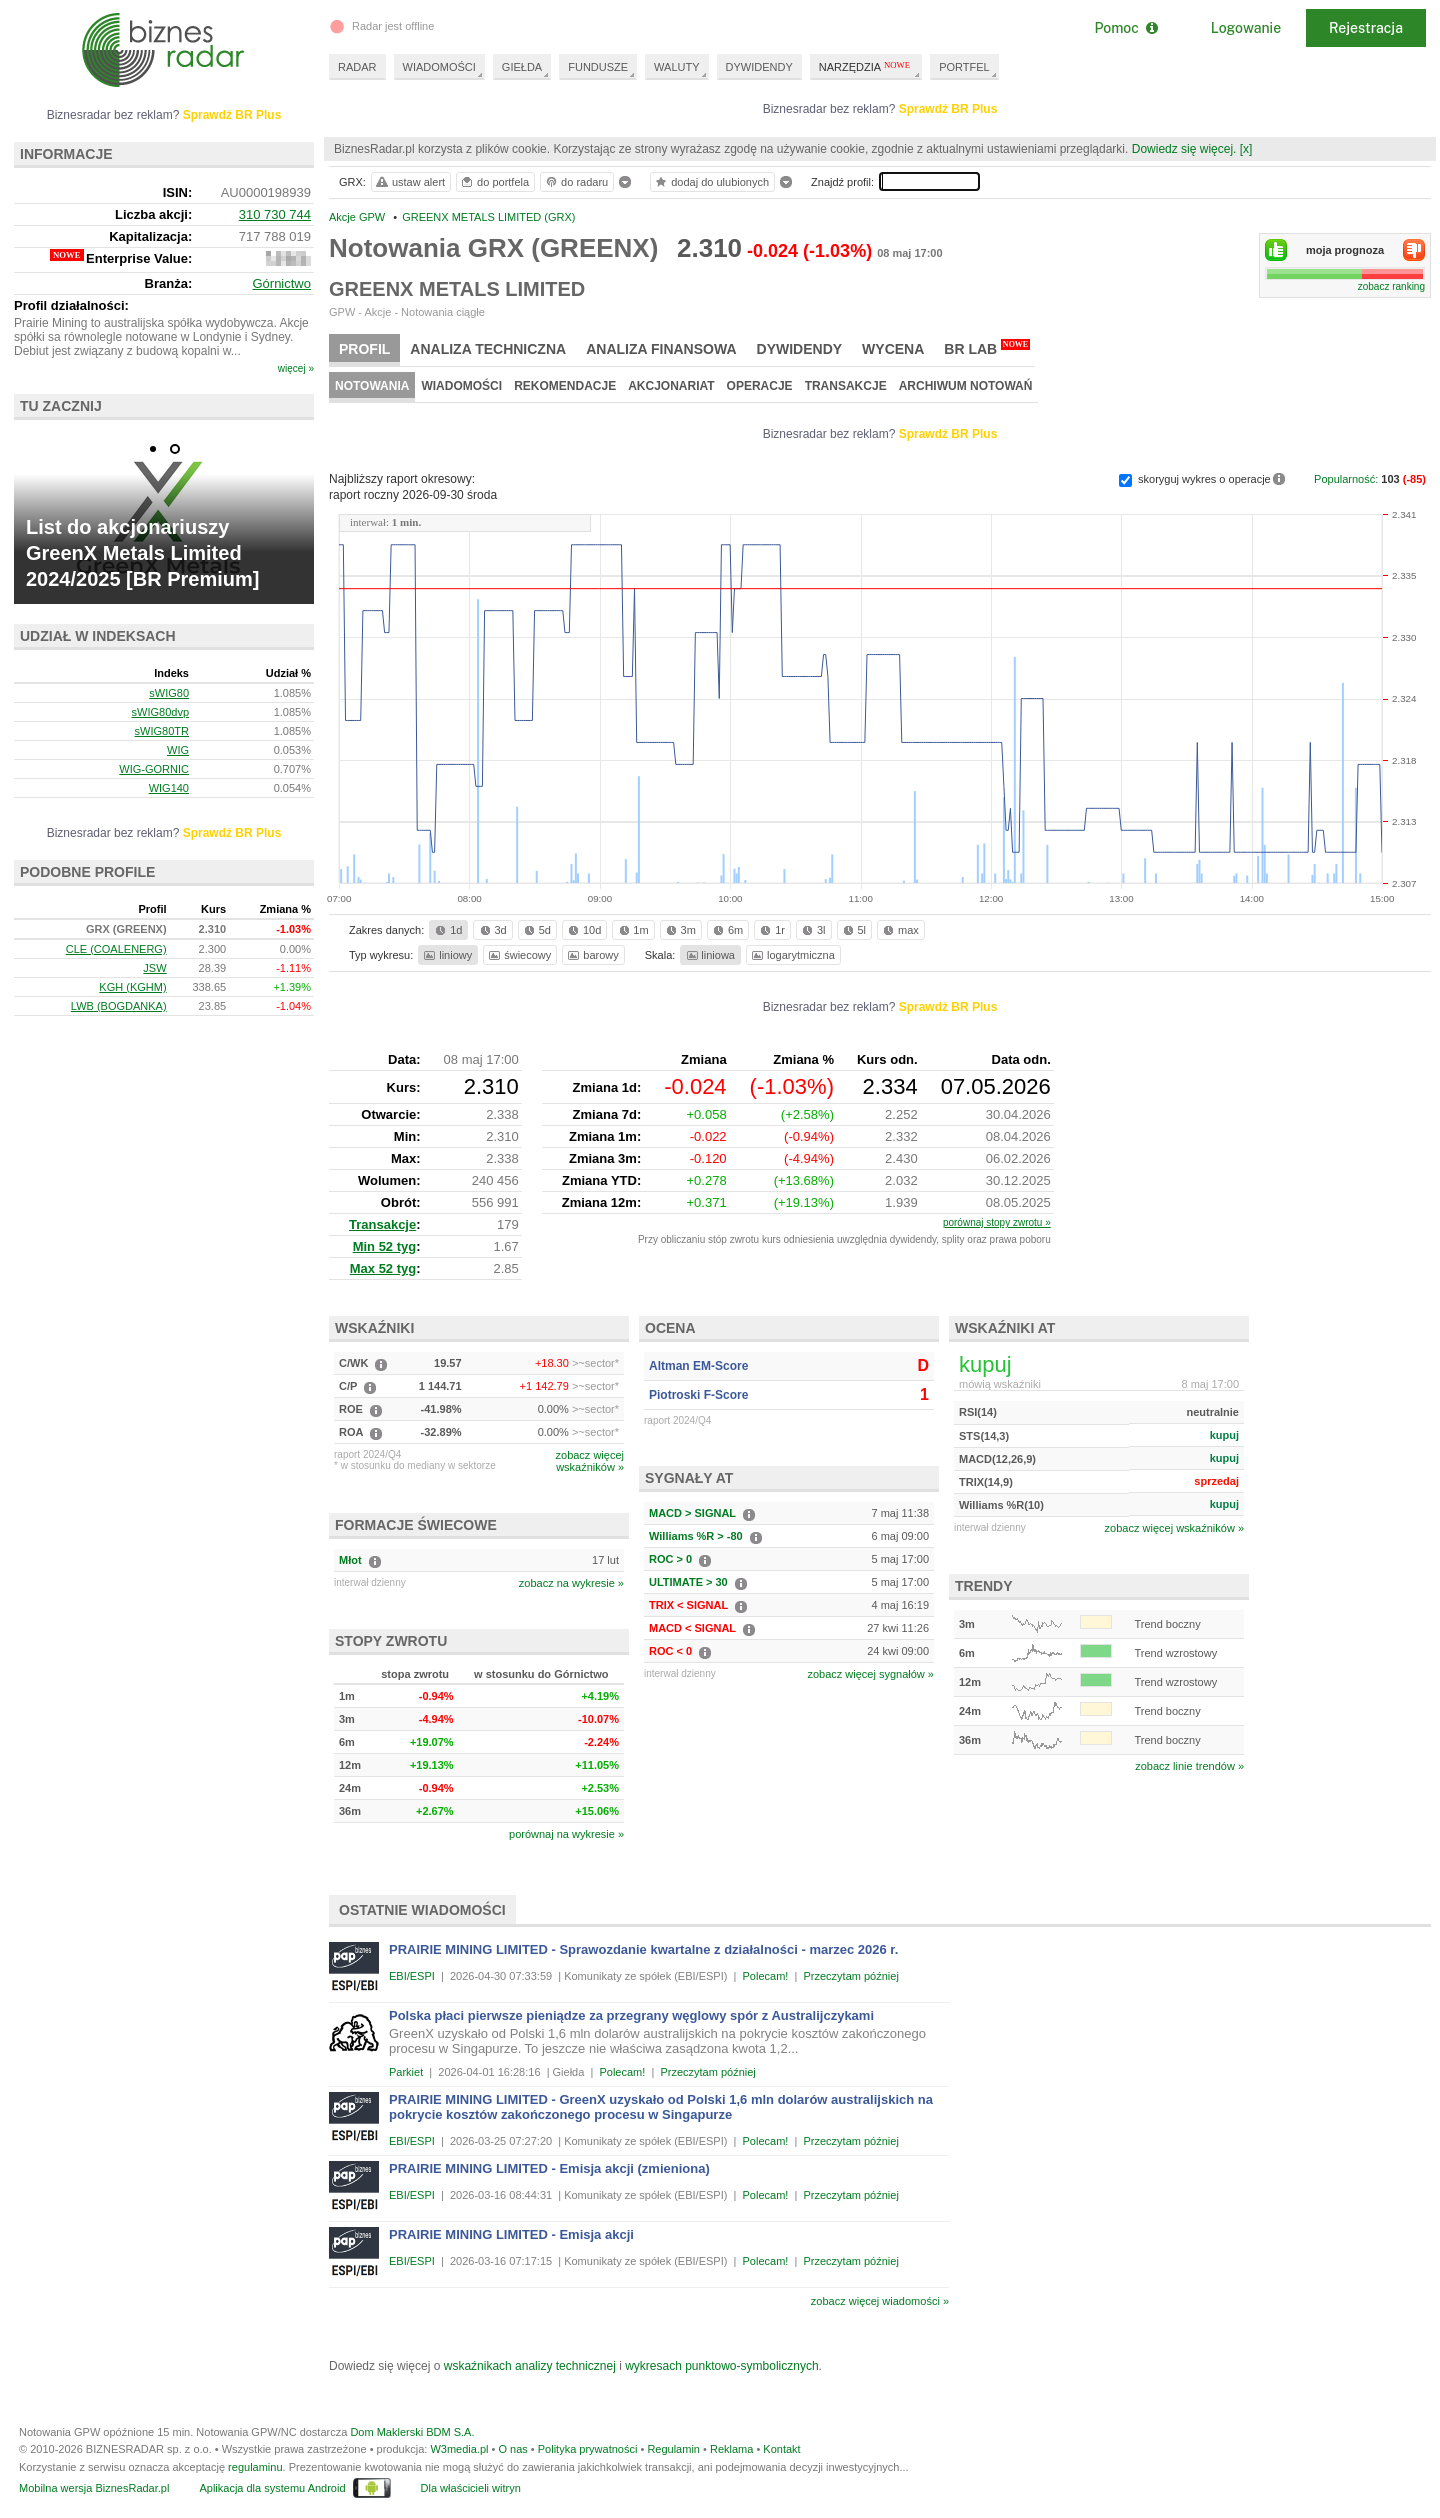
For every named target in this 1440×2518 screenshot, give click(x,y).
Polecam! (766, 1976)
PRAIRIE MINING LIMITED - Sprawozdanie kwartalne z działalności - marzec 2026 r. (643, 1949)
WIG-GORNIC (154, 769)
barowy (591, 955)
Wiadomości (461, 386)
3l (812, 930)
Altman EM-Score (698, 1366)
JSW (154, 968)
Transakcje (846, 386)
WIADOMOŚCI (439, 67)
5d (536, 930)
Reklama (731, 2449)
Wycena (893, 349)
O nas (512, 2449)
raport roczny (413, 495)
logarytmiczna (792, 955)
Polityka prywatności (588, 2449)
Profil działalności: (71, 305)
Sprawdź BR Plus (948, 109)
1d (447, 930)
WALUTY (676, 67)
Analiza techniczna (488, 349)
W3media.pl (459, 2449)
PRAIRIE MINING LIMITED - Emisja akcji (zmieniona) (549, 2168)
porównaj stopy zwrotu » (997, 1222)
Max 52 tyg (383, 1268)
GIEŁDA (522, 67)
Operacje (760, 386)
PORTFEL (964, 67)
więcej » (296, 368)
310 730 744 (275, 214)
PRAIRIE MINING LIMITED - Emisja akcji (511, 2234)
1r (771, 930)
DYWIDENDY (759, 67)
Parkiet (406, 2072)
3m (679, 930)
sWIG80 (169, 693)
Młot (350, 1560)
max (899, 930)
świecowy (518, 955)
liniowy (446, 955)
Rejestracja (1366, 28)
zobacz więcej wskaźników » (1174, 1528)
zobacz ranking (1391, 286)
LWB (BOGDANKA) (119, 1006)
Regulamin (673, 2449)
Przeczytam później (850, 1976)
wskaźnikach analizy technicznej (530, 2366)
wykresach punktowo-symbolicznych (721, 2366)
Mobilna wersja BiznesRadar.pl (94, 2488)
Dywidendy (800, 349)
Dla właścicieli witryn (471, 2488)
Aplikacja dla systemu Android (272, 2488)
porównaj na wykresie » (566, 1834)
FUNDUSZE (598, 67)
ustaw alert (409, 182)
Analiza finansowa (661, 349)
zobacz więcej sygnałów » (870, 1674)
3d (492, 930)
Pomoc (1125, 28)
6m (726, 930)
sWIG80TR (162, 731)
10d (583, 930)
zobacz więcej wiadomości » (880, 2301)
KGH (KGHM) (132, 987)
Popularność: (1347, 479)
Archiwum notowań (966, 386)
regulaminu (255, 2467)
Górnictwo (281, 283)
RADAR (357, 67)
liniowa (709, 955)
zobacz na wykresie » (571, 1583)
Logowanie (1246, 28)
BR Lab (987, 348)
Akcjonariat (671, 386)
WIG (178, 750)
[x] (1246, 149)
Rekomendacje (565, 386)
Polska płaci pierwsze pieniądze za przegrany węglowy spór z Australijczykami (631, 2015)
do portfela (494, 182)
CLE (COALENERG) (116, 949)
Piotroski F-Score (698, 1395)
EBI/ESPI (412, 1976)
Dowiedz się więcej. (1184, 149)
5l (853, 930)
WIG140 (169, 788)
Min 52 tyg (385, 1246)
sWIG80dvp (160, 712)
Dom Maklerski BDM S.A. (412, 2432)
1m (632, 930)
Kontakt (781, 2449)
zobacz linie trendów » (1189, 1766)
